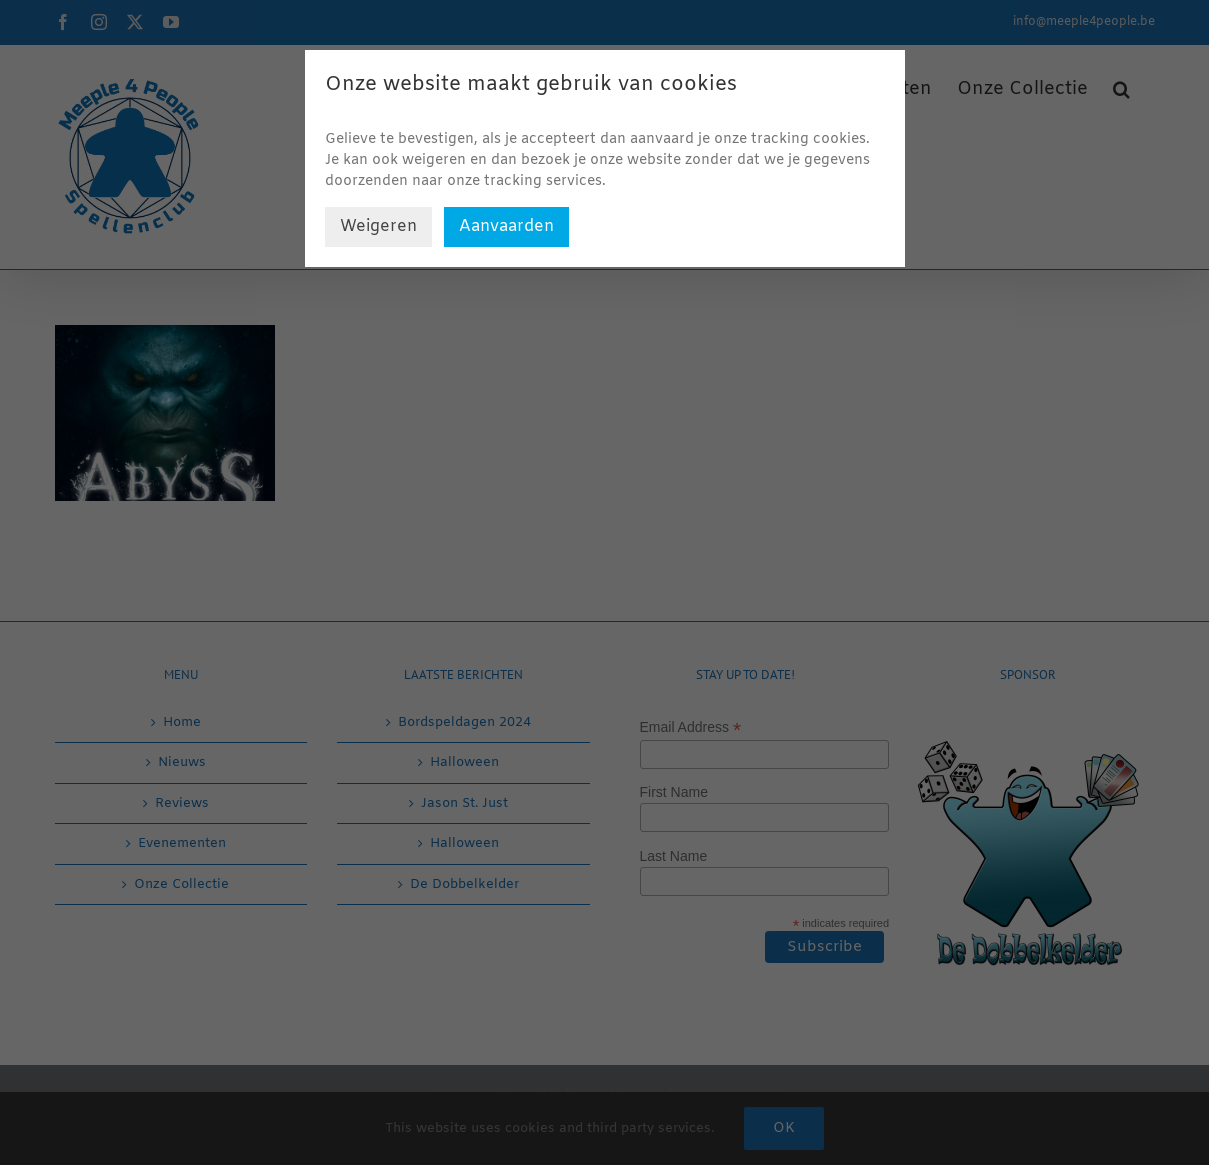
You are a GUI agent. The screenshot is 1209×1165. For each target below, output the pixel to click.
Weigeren (378, 226)
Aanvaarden (506, 226)
